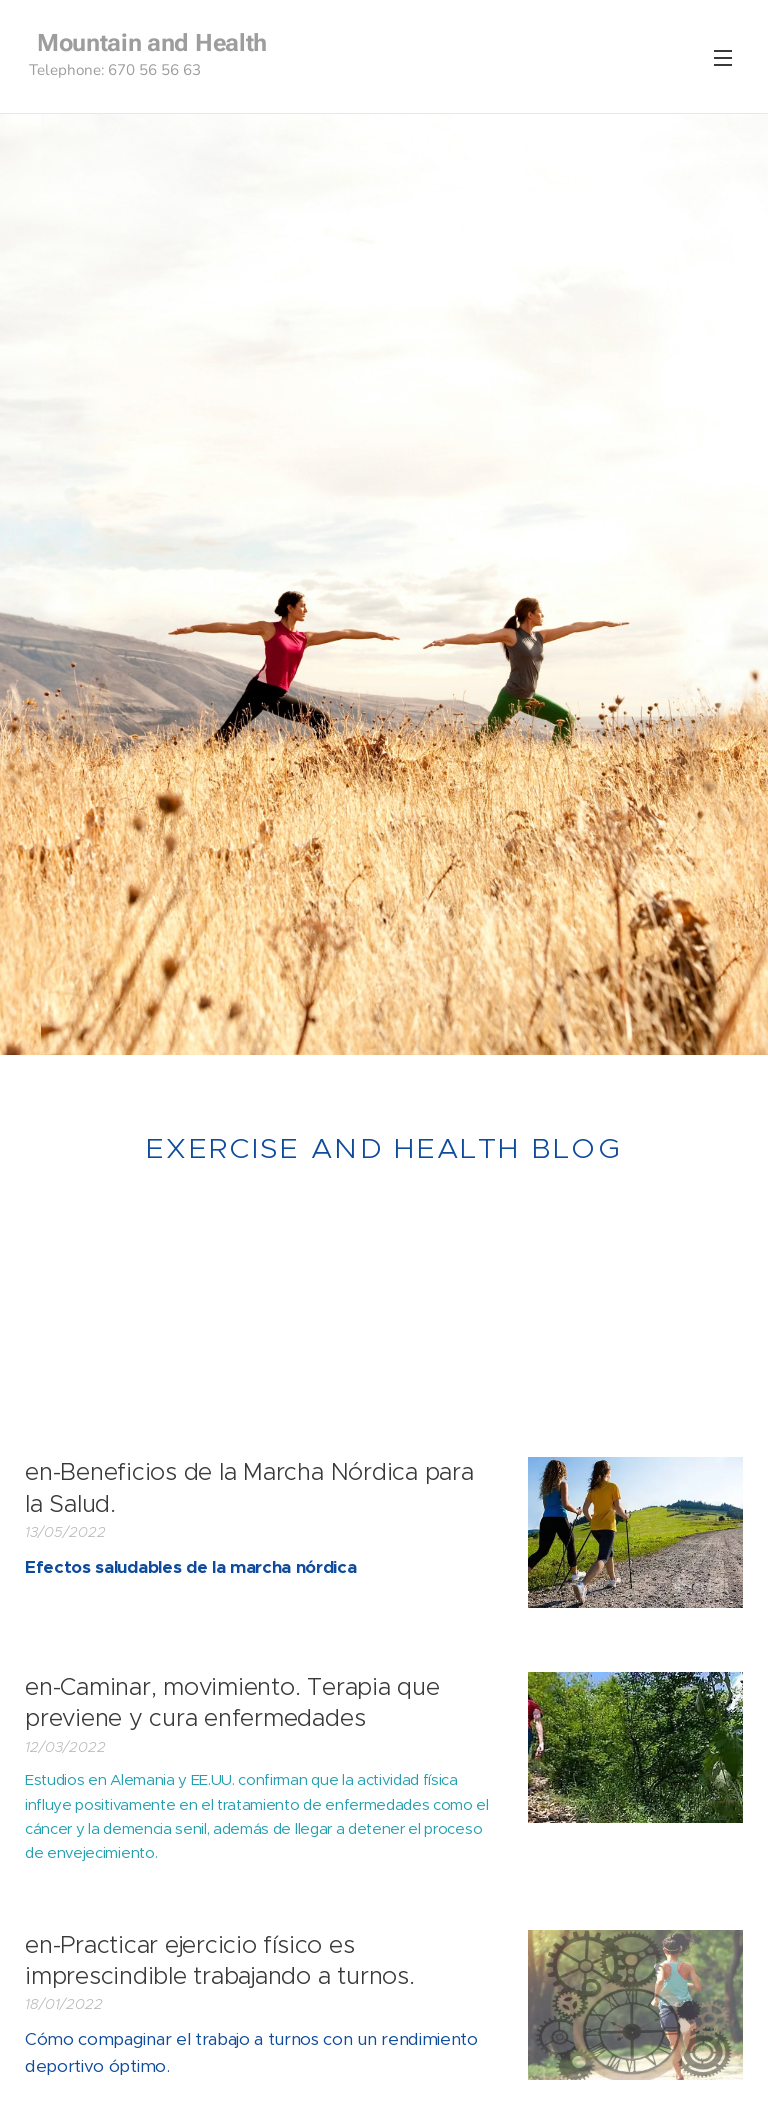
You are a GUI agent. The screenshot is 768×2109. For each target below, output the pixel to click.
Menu (723, 58)
